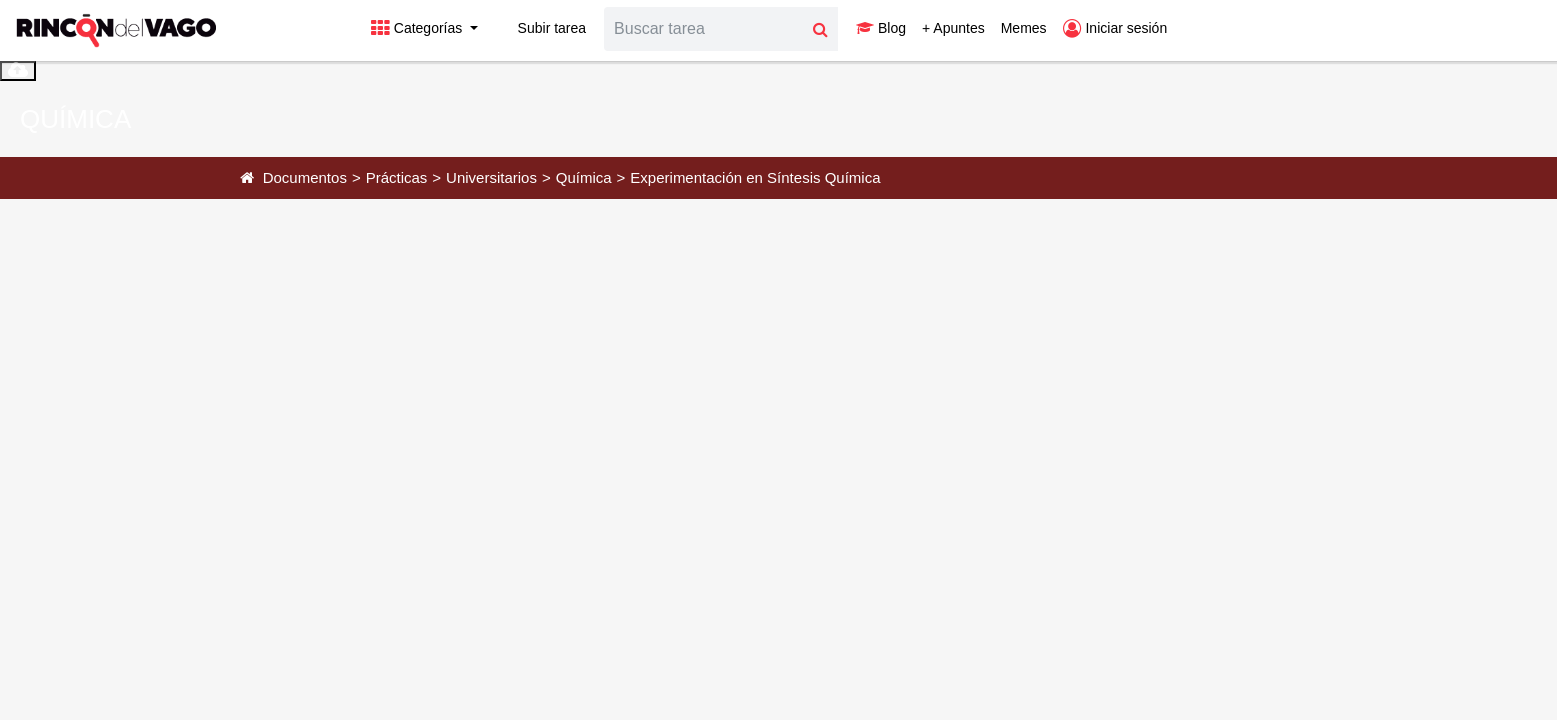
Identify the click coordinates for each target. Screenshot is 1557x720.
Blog (881, 28)
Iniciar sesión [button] (1115, 28)
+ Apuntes (953, 28)
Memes (1024, 28)
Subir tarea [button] (540, 28)
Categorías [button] (418, 28)
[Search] (704, 29)
